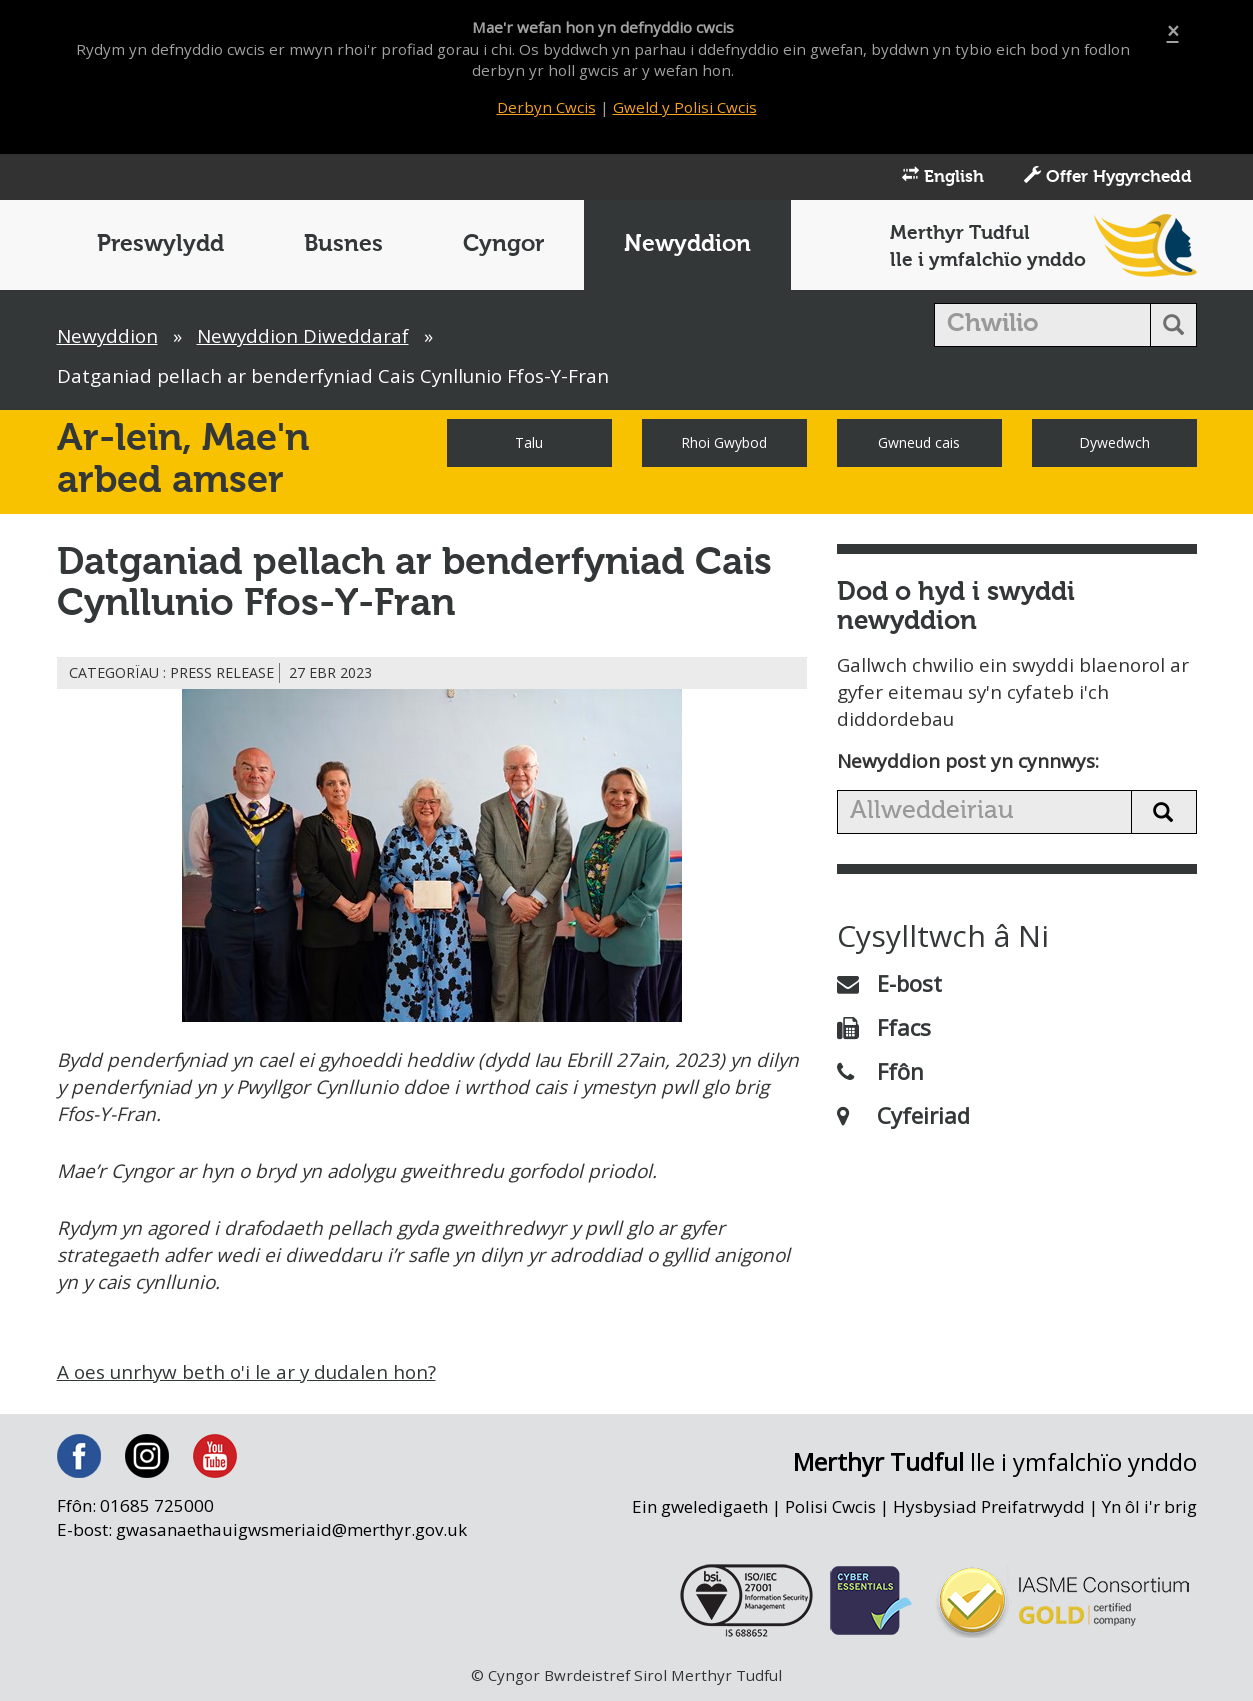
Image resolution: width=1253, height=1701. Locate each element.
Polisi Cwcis (829, 1510)
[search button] (1173, 327)
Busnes (343, 246)
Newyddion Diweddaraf (306, 338)
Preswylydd (160, 246)
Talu (529, 444)
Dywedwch (1114, 444)
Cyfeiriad (903, 1118)
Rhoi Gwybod (724, 444)
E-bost (889, 986)
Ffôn (880, 1074)
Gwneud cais (919, 444)
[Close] (1173, 31)
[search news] (984, 815)
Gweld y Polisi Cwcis (685, 107)
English (943, 178)
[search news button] (1164, 815)
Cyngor (503, 246)
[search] (1042, 327)
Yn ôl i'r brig (1149, 1510)
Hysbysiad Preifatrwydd (988, 1510)
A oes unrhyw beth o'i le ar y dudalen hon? (250, 1376)
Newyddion (687, 246)
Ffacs (884, 1030)
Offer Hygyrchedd (1108, 178)
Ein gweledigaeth (697, 1510)
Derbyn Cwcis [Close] (546, 107)
